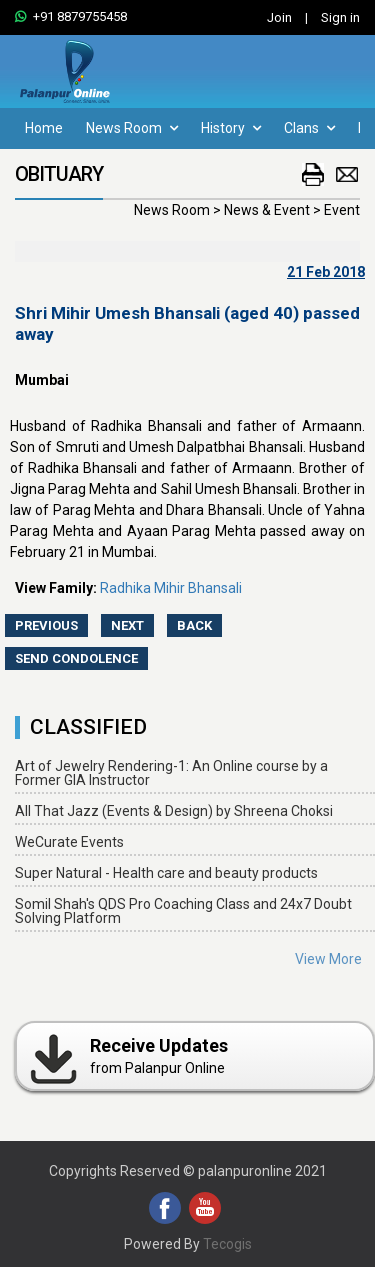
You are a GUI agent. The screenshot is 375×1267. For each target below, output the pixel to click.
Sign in (340, 17)
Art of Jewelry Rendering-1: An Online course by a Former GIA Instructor (171, 773)
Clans (309, 128)
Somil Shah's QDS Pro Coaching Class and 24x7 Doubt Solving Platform (183, 911)
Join (279, 17)
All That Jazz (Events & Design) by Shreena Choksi (174, 811)
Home (44, 128)
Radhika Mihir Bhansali (171, 588)
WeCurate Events (69, 842)
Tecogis (227, 1244)
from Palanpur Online (127, 1056)
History (231, 128)
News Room (132, 128)
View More (328, 959)
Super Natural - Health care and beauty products (166, 873)
